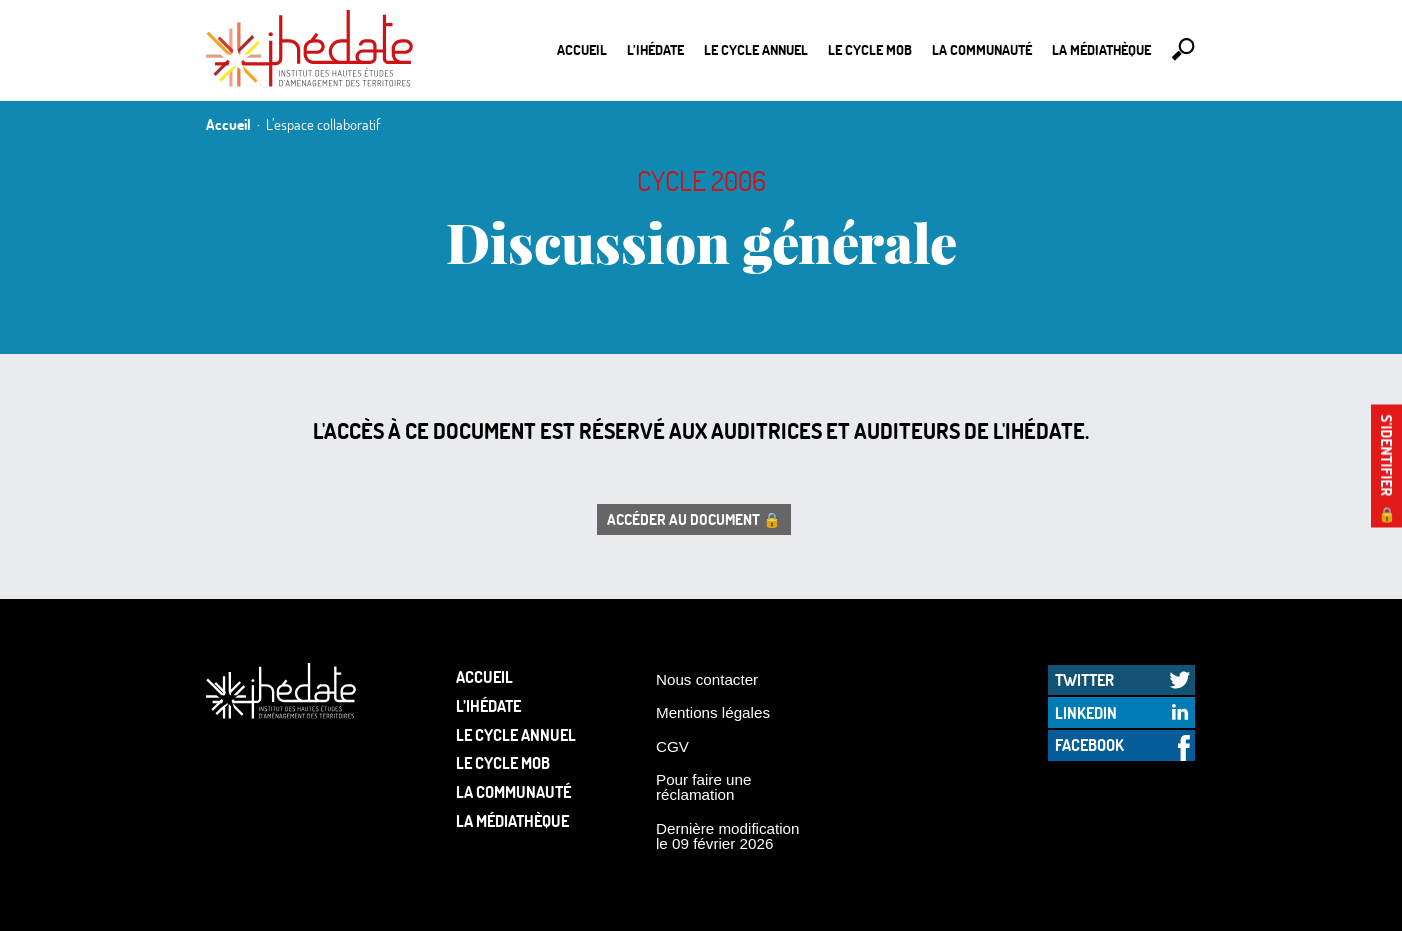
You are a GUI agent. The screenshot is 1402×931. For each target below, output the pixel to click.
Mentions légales (713, 712)
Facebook (1089, 744)
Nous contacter (707, 679)
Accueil (582, 49)
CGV (672, 746)
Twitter (1084, 679)
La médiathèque (1101, 49)
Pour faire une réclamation (703, 787)
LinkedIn (1086, 712)
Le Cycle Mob (870, 49)
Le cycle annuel (756, 49)
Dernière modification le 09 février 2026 (728, 836)
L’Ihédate (655, 49)
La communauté (982, 49)
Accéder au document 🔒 (694, 519)
